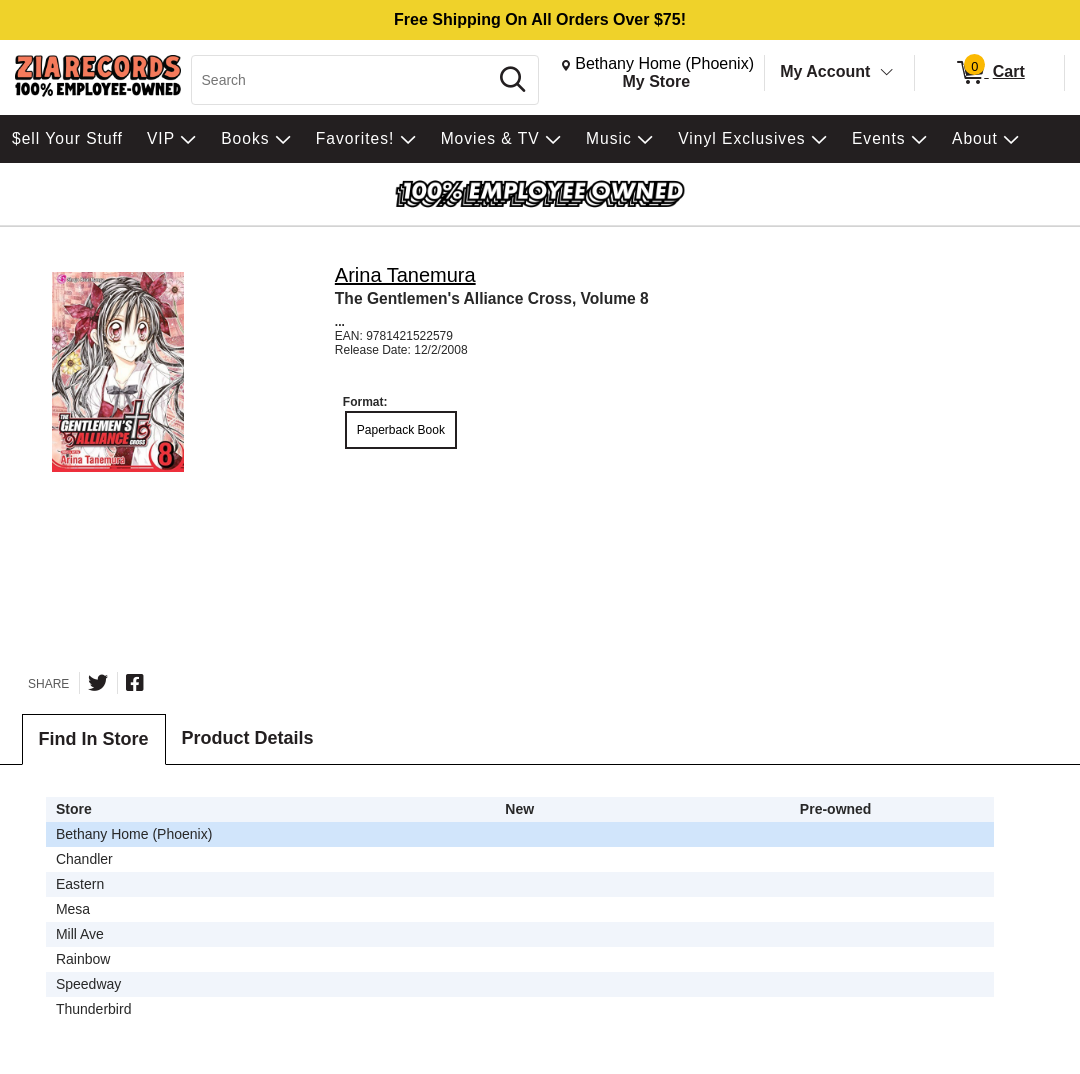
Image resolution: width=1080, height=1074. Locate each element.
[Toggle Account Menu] (887, 73)
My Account (825, 71)
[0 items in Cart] (989, 73)
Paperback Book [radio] (401, 430)
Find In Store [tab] (94, 739)
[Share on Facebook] (135, 683)
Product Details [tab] (248, 738)
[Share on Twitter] (98, 683)
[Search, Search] (342, 80)
